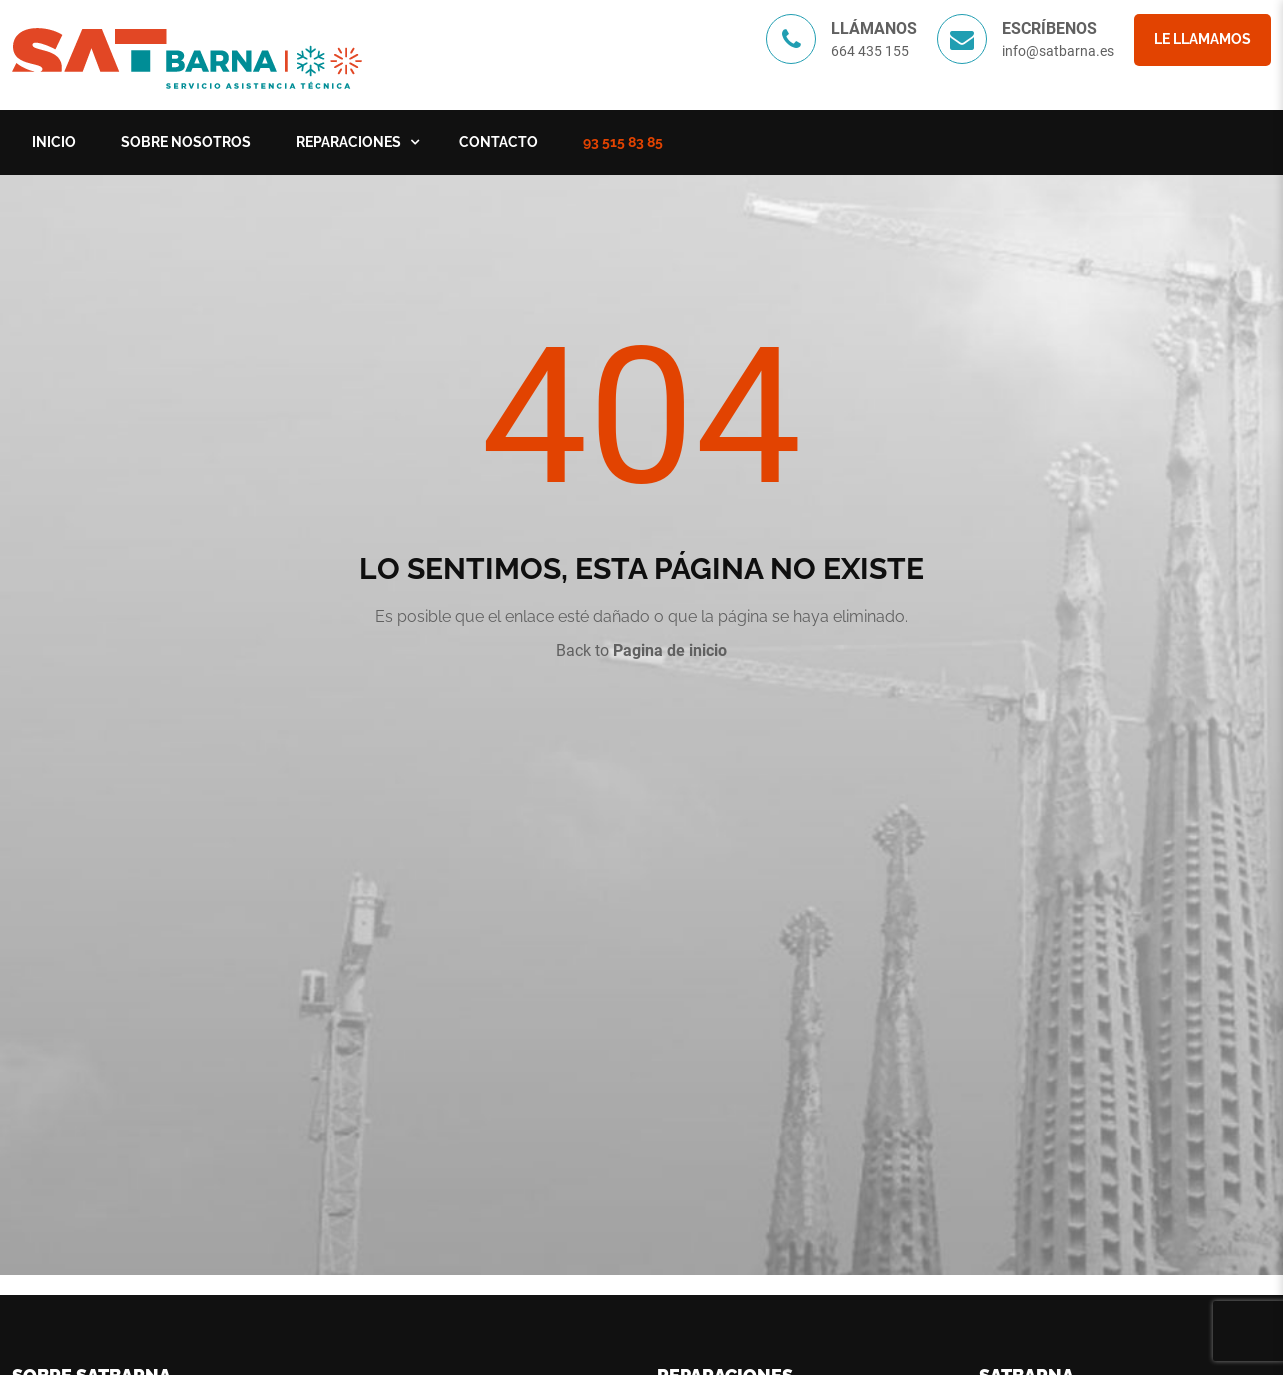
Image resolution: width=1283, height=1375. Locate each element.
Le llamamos (1202, 39)
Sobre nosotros (186, 142)
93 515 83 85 (623, 142)
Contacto (498, 142)
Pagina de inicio (670, 650)
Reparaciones (348, 142)
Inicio (54, 142)
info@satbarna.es (1058, 51)
